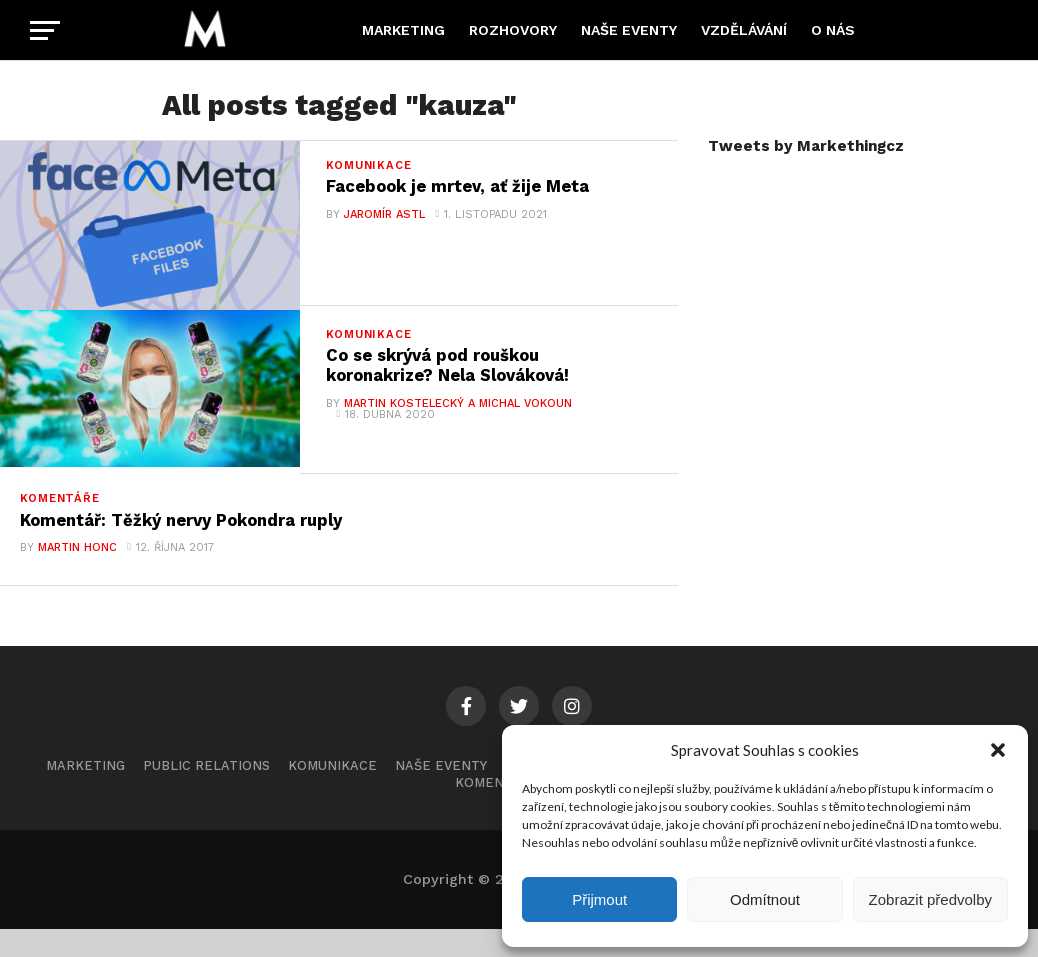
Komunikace (332, 794)
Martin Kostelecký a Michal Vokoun (458, 417)
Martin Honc (76, 576)
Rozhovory (513, 30)
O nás (833, 30)
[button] (998, 750)
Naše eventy (629, 30)
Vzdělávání (744, 30)
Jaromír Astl (384, 216)
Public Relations (206, 794)
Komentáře (497, 811)
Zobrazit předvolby (930, 899)
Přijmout (599, 899)
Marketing (403, 30)
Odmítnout (765, 899)
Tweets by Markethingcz (806, 146)
